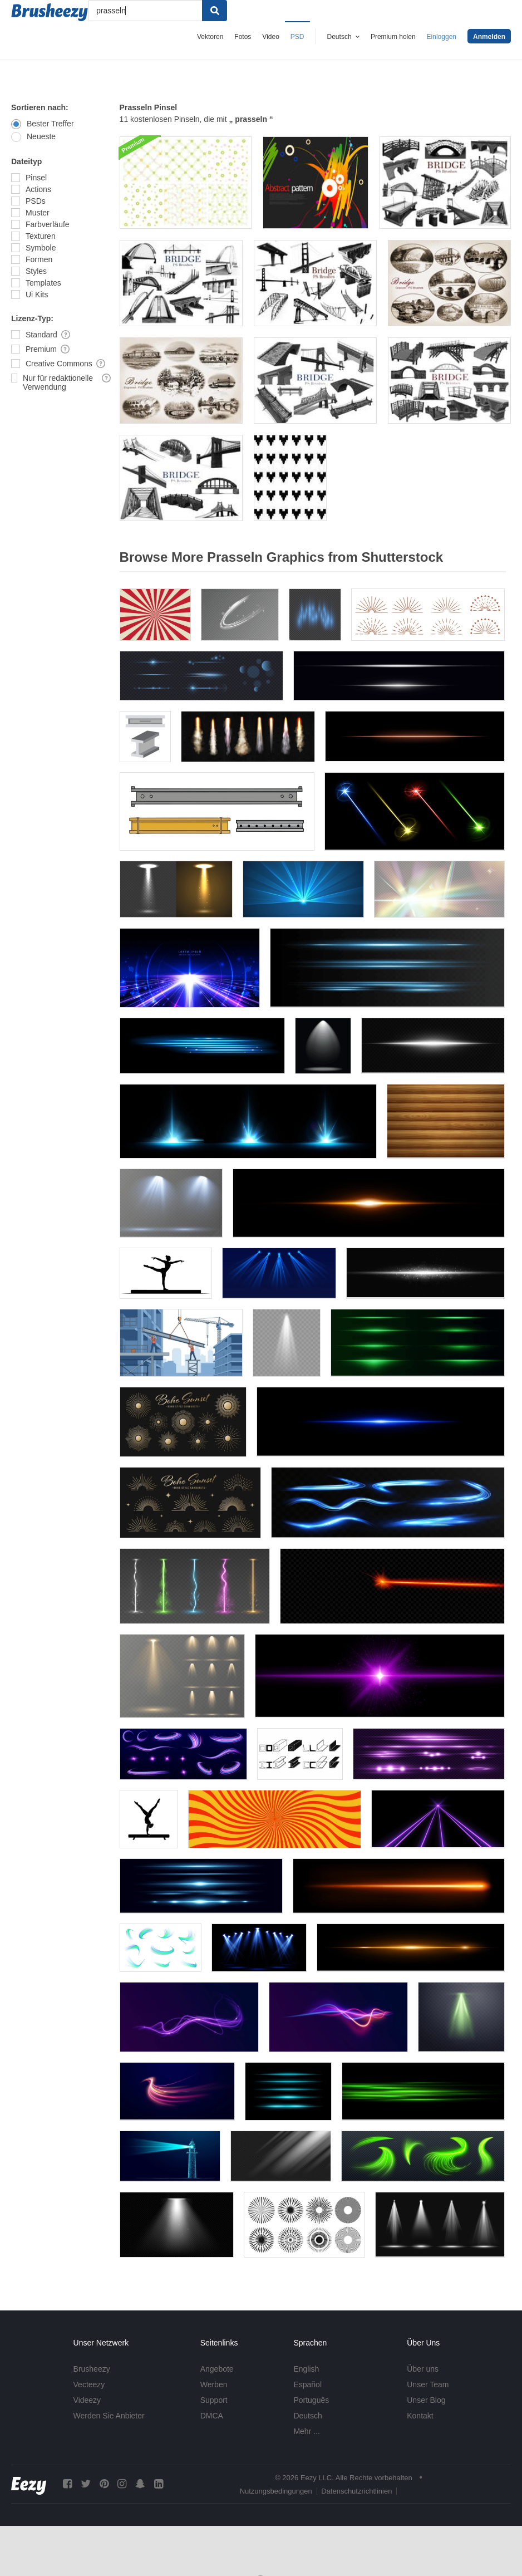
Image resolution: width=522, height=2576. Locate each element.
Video (270, 37)
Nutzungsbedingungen (276, 2491)
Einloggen (441, 37)
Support (214, 2400)
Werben (214, 2384)
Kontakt (420, 2415)
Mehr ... (306, 2431)
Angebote (217, 2368)
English (306, 2368)
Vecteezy (89, 2384)
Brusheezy (91, 2368)
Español (307, 2384)
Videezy (87, 2400)
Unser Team (428, 2384)
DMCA (211, 2415)
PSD (297, 37)
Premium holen (393, 37)
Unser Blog (426, 2400)
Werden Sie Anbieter (109, 2415)
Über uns (423, 2368)
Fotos (242, 37)
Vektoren (210, 37)
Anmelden (489, 37)
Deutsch (307, 2415)
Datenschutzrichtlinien (356, 2491)
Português (311, 2400)
